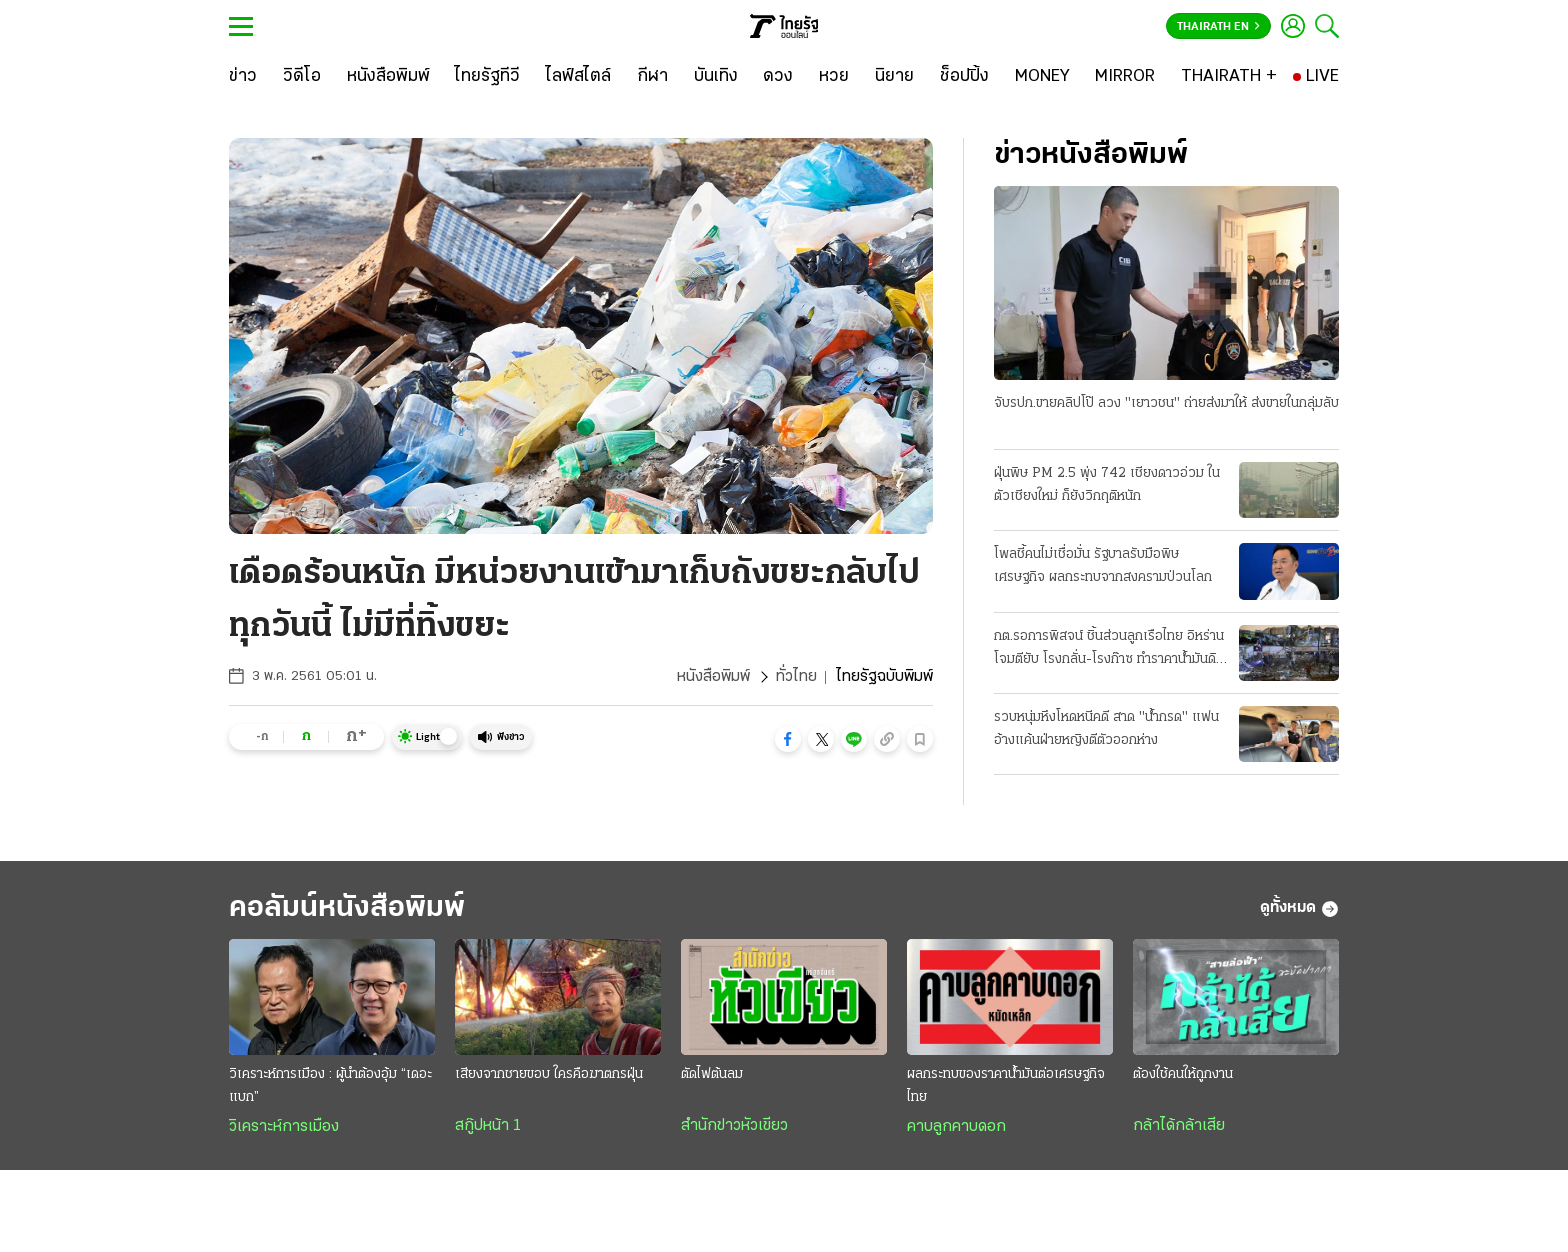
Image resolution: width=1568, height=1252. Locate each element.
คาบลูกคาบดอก (956, 1127)
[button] (788, 739)
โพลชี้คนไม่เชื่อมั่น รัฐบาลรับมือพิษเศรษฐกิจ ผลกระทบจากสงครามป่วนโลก (1103, 566)
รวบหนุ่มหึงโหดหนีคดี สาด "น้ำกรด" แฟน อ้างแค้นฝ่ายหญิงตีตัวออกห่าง (1106, 729)
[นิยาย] (894, 77)
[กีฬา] (652, 77)
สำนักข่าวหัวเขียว (734, 1126)
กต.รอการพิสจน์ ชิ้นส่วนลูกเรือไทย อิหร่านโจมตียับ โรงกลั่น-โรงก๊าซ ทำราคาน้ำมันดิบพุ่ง (1109, 650)
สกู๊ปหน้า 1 (488, 1126)
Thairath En (1218, 27)
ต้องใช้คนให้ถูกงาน (1183, 1074)
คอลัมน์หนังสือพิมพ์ (347, 908)
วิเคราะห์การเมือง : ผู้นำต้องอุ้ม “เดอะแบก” (330, 1086)
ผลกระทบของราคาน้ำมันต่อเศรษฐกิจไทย (1006, 1086)
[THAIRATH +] (1229, 77)
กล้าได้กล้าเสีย (1179, 1126)
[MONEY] (1042, 77)
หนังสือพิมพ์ (713, 677)
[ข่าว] (243, 77)
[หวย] (834, 77)
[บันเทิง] (716, 77)
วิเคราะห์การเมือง (284, 1127)
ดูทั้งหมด (1299, 909)
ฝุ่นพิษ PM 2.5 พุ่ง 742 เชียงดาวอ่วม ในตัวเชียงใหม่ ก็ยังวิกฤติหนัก (1107, 485)
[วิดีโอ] (302, 77)
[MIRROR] (1125, 77)
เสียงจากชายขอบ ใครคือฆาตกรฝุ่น (549, 1074)
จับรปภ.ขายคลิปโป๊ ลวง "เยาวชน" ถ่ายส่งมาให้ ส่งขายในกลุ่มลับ (1166, 403)
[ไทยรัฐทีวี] (487, 77)
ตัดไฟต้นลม (712, 1074)
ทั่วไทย (796, 677)
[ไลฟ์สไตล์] (578, 77)
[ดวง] (778, 77)
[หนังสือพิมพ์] (388, 77)
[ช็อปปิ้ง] (964, 77)
